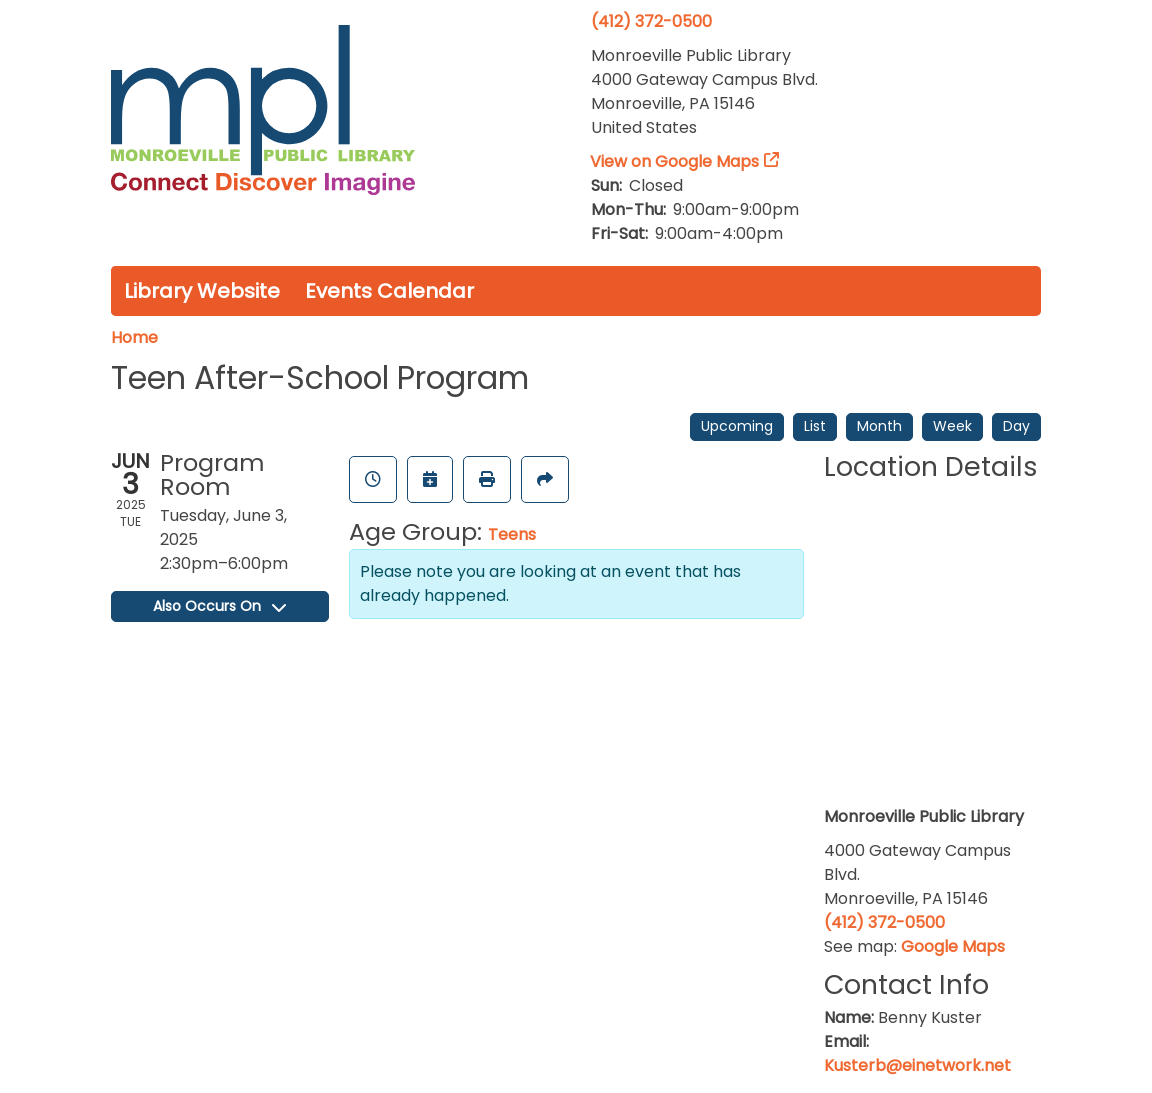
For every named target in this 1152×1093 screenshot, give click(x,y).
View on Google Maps (675, 161)
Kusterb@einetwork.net (917, 1065)
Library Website (202, 291)
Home (134, 337)
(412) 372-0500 (651, 21)
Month (879, 426)
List (815, 426)
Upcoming (737, 426)
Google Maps (953, 946)
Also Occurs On (219, 606)
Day (1016, 426)
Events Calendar (389, 291)
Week (952, 426)
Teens (512, 534)
